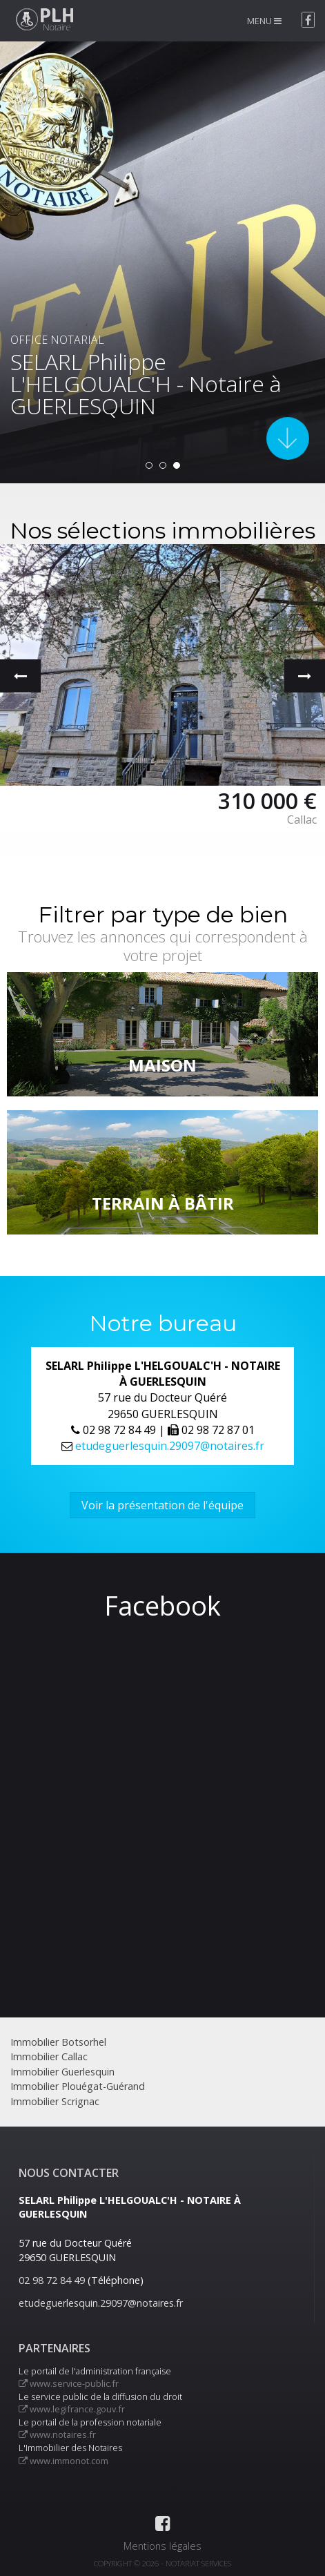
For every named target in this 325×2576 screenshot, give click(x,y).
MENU (264, 20)
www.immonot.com (63, 2460)
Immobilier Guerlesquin (62, 2071)
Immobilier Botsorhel (58, 2042)
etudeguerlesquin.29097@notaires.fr (169, 1445)
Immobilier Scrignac (54, 2101)
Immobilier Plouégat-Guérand (77, 2086)
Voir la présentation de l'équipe (162, 1505)
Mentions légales (162, 2546)
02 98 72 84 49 (52, 2280)
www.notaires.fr (57, 2434)
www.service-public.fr (69, 2383)
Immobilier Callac (49, 2056)
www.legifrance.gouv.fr (72, 2409)
